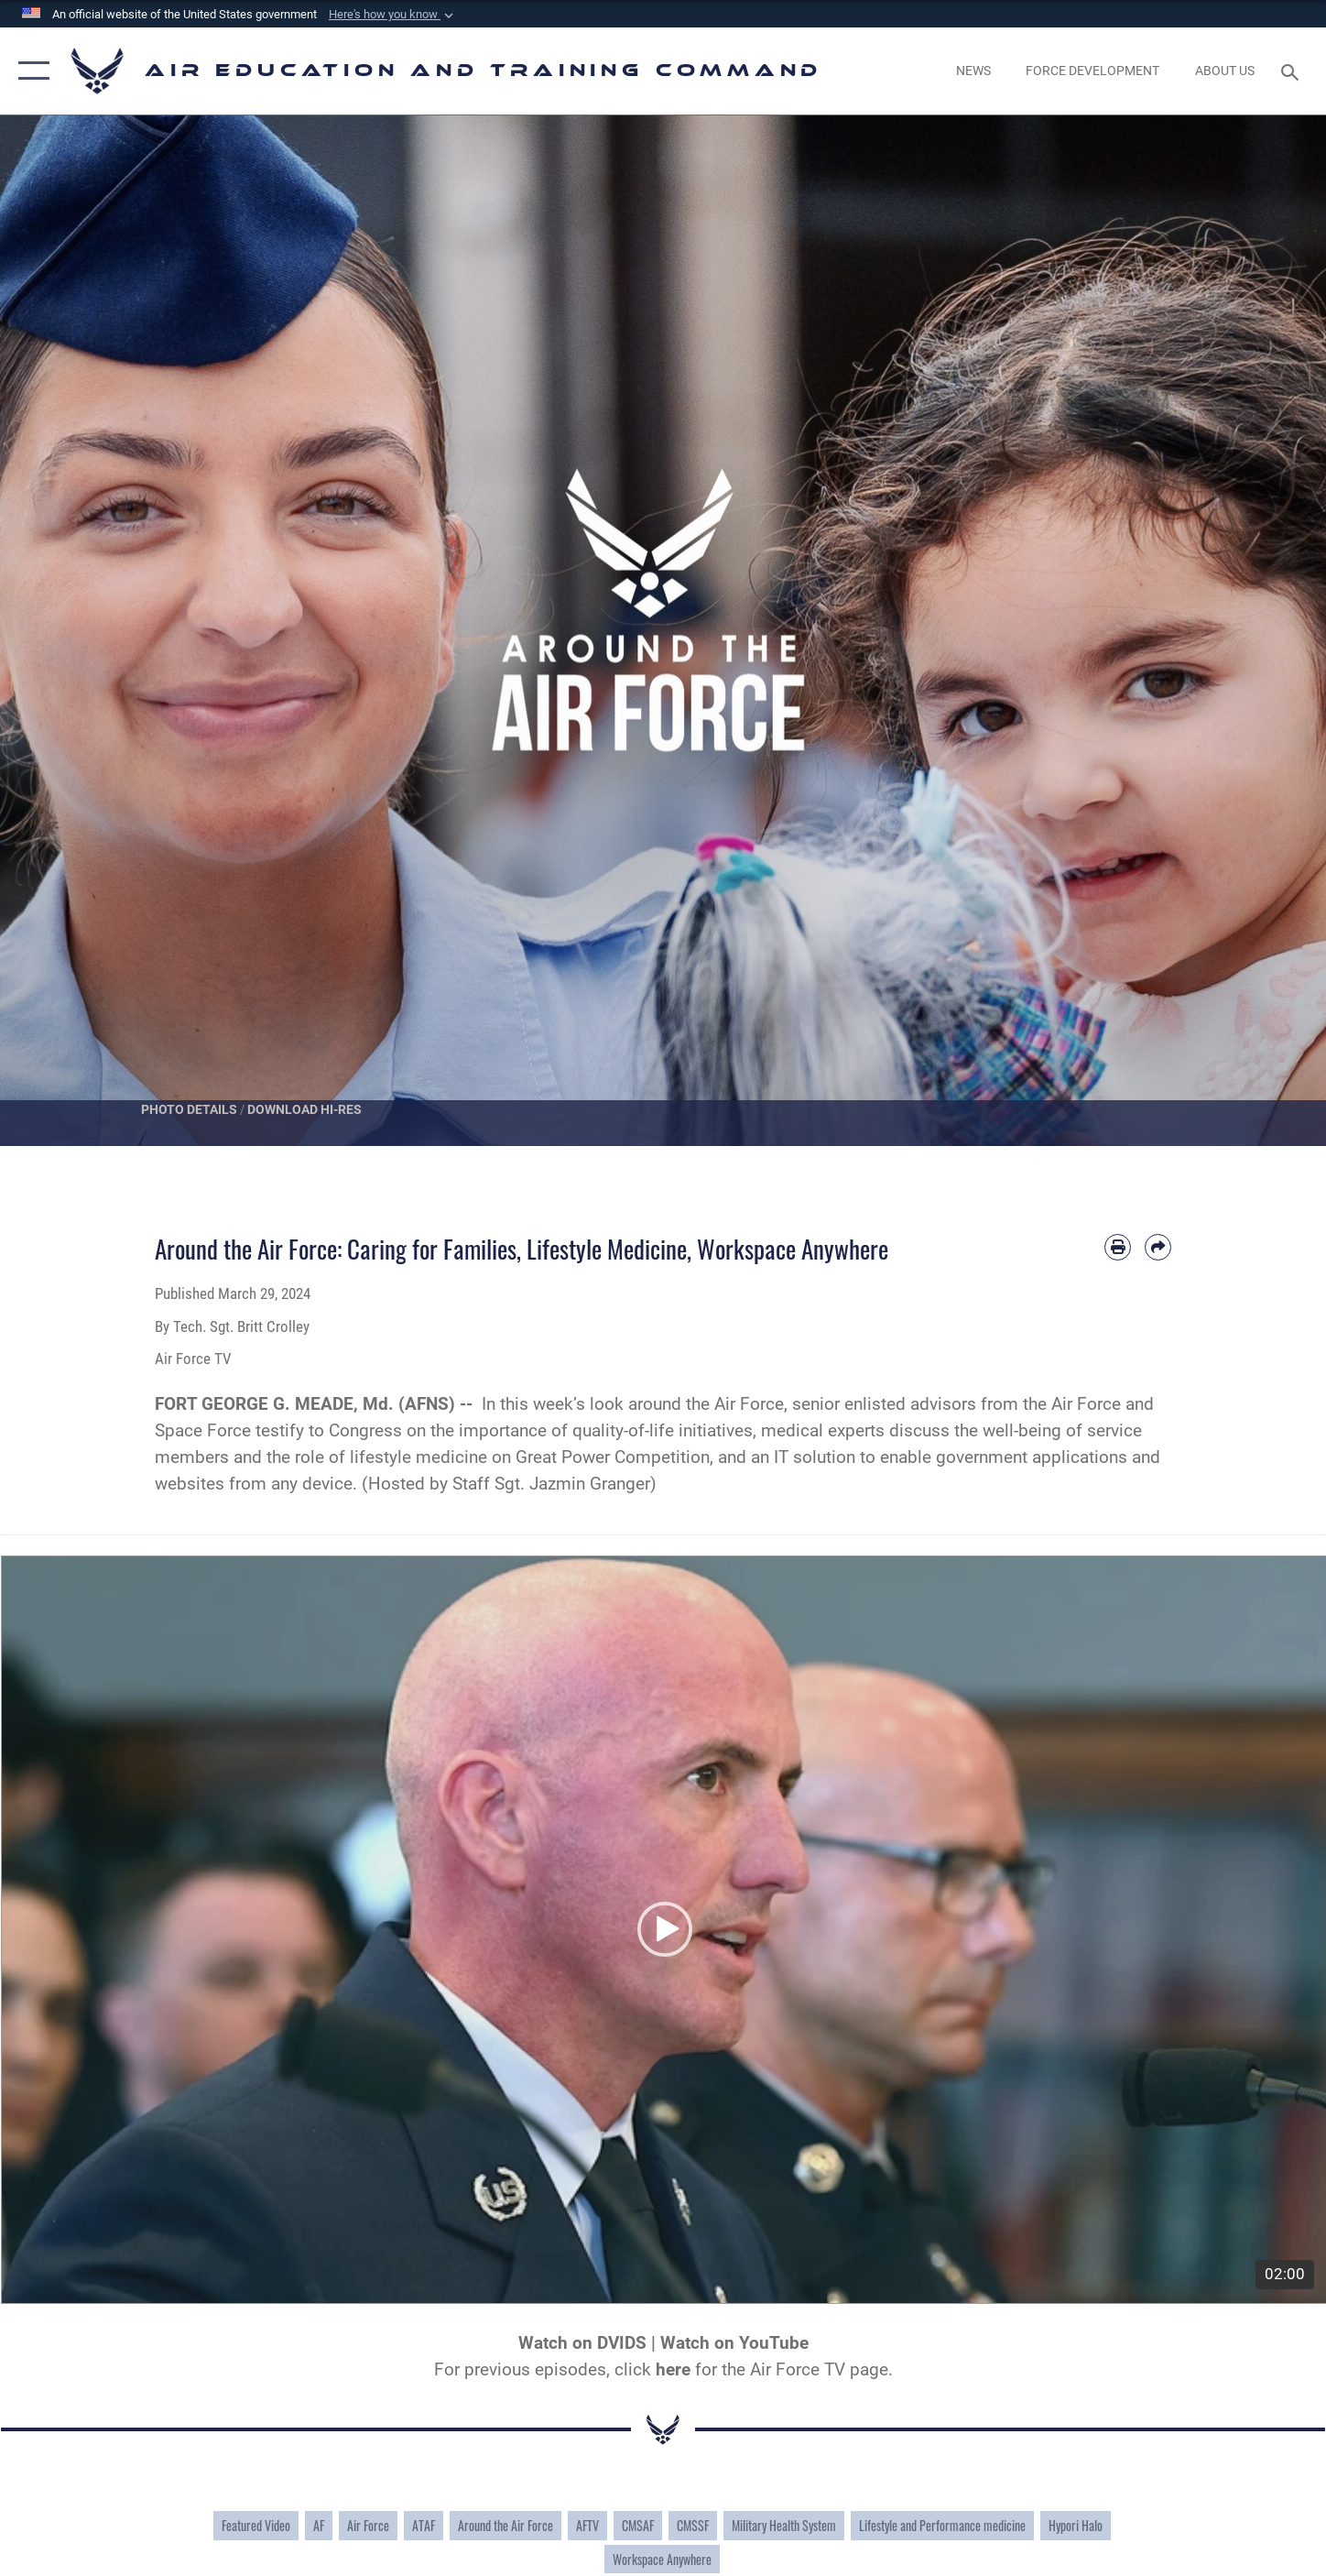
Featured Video (256, 2524)
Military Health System (784, 2524)
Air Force (368, 2524)
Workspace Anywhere (662, 2557)
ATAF (423, 2524)
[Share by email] (1158, 1247)
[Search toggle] (1293, 70)
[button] (393, 14)
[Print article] (1117, 1247)
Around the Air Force (505, 2524)
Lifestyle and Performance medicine (942, 2524)
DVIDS (622, 2341)
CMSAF (638, 2524)
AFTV (587, 2524)
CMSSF (693, 2524)
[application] (664, 1928)
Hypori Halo (1076, 2524)
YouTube (774, 2341)
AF (318, 2524)
